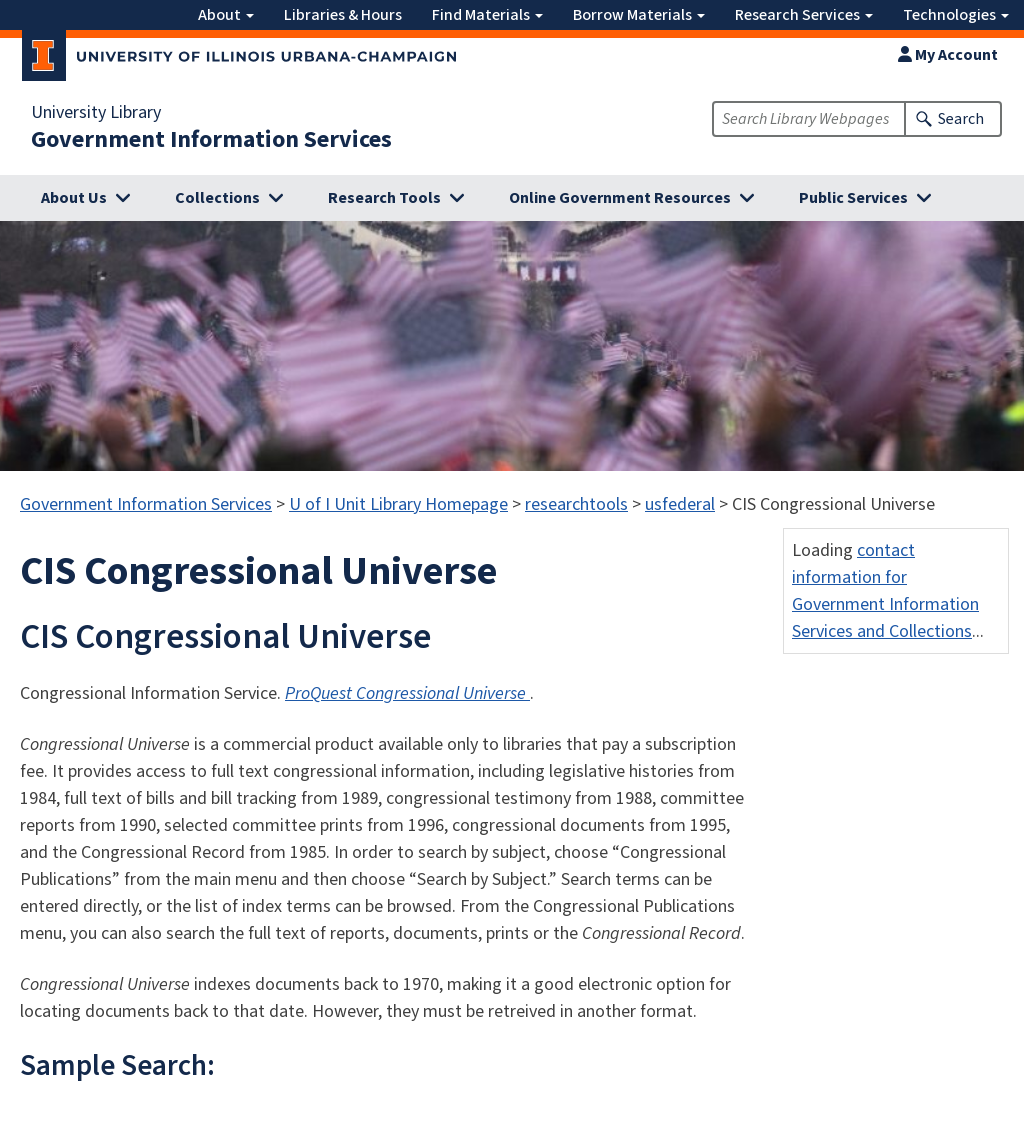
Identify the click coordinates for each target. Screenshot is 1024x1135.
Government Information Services (211, 140)
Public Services (853, 198)
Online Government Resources (620, 198)
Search (961, 119)
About (226, 15)
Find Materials (487, 15)
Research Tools (384, 198)
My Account (948, 55)
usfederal (680, 504)
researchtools (576, 504)
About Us (74, 198)
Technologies (956, 15)
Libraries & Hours (343, 15)
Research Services (804, 15)
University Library (96, 113)
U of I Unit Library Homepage (398, 504)
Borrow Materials (639, 15)
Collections (217, 198)
